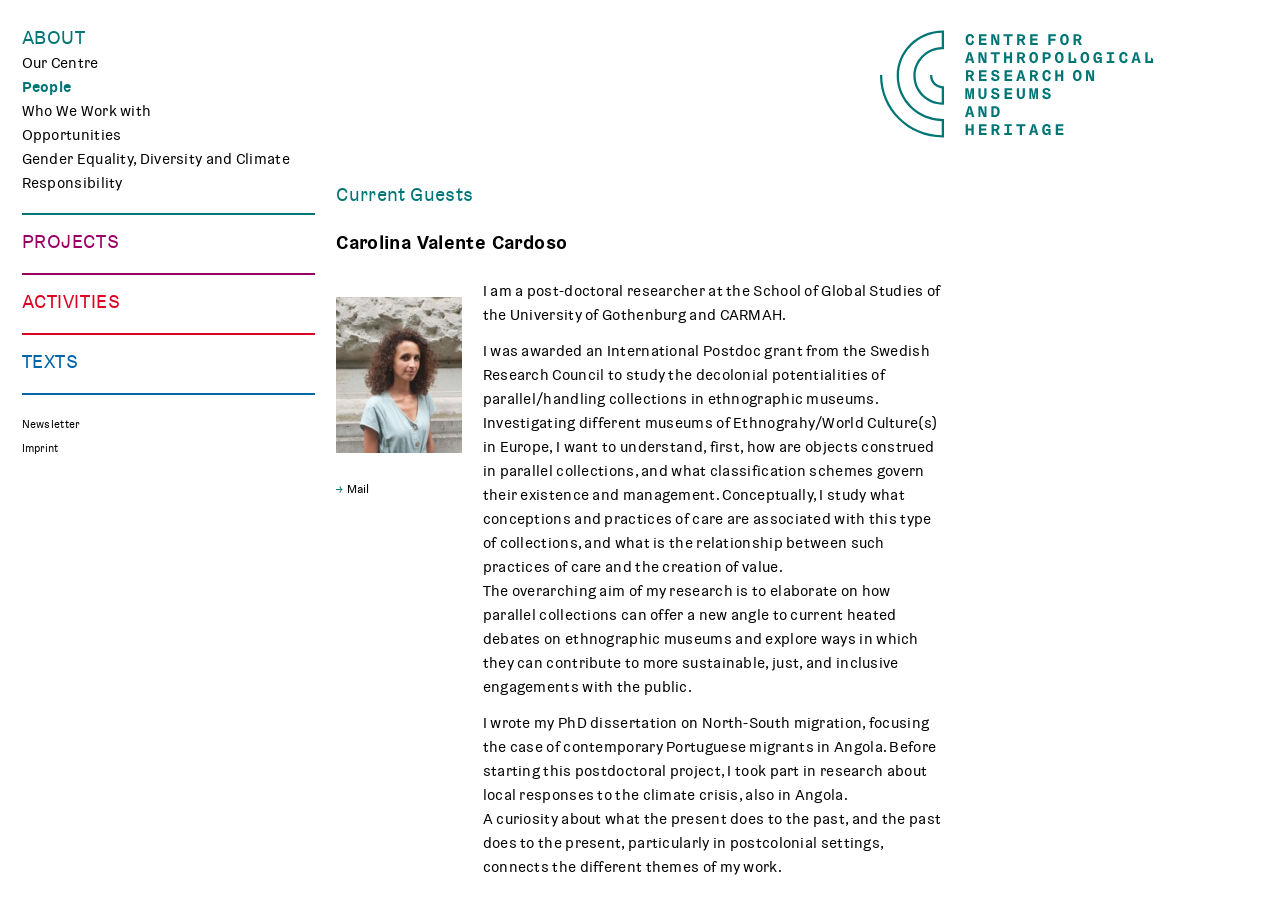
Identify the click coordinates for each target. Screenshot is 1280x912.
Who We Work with (87, 111)
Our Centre (60, 63)
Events (46, 495)
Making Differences (90, 267)
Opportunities (72, 135)
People (47, 87)
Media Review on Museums (116, 723)
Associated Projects (93, 411)
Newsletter (51, 784)
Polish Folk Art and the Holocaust (139, 387)
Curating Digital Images (104, 315)
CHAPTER (55, 339)
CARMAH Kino (70, 591)
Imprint (40, 808)
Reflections (62, 699)
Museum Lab (66, 567)
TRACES (50, 291)
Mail (358, 489)
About (54, 38)
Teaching (53, 543)
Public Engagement (90, 519)
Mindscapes (65, 363)
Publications (66, 675)
